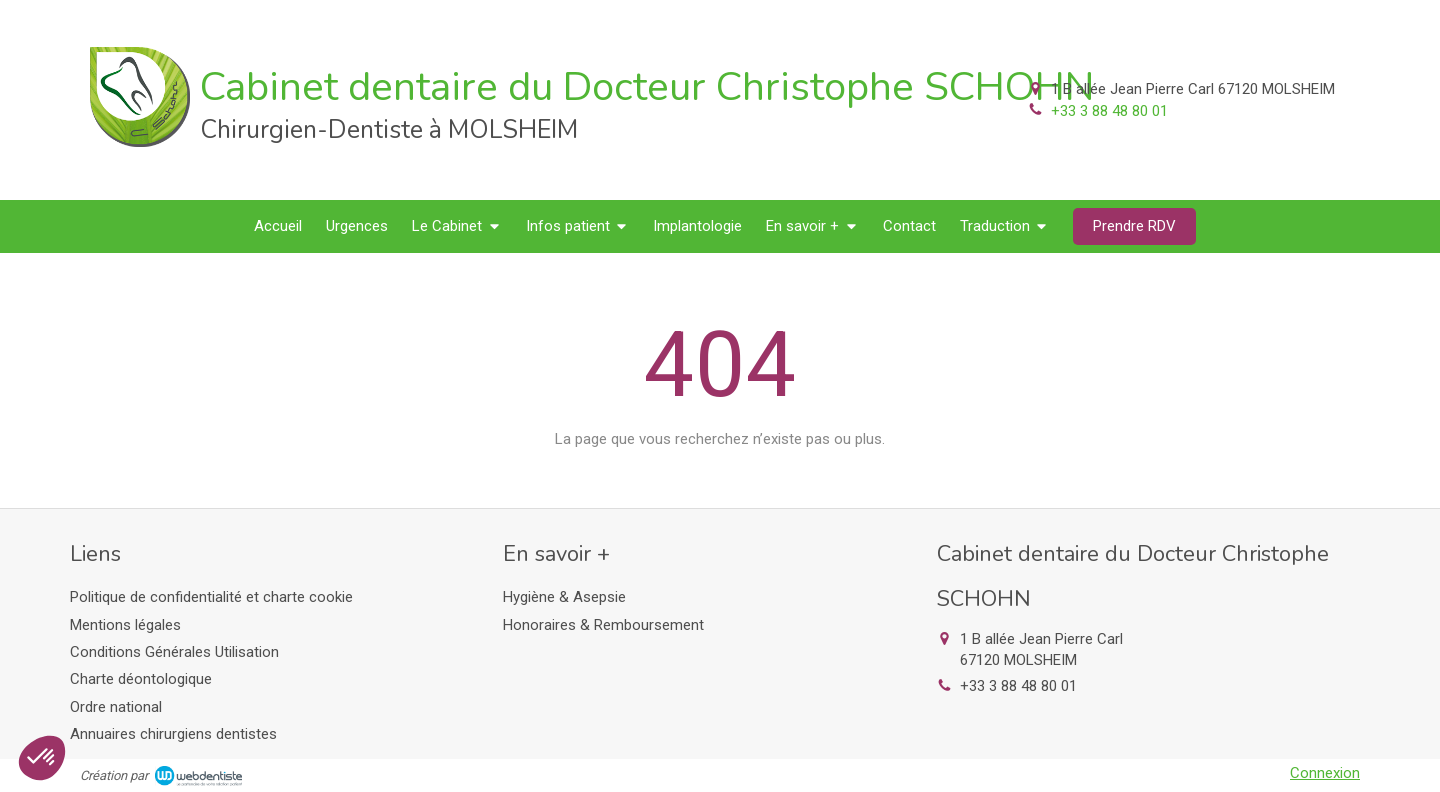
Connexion (1325, 773)
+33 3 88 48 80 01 (1109, 111)
